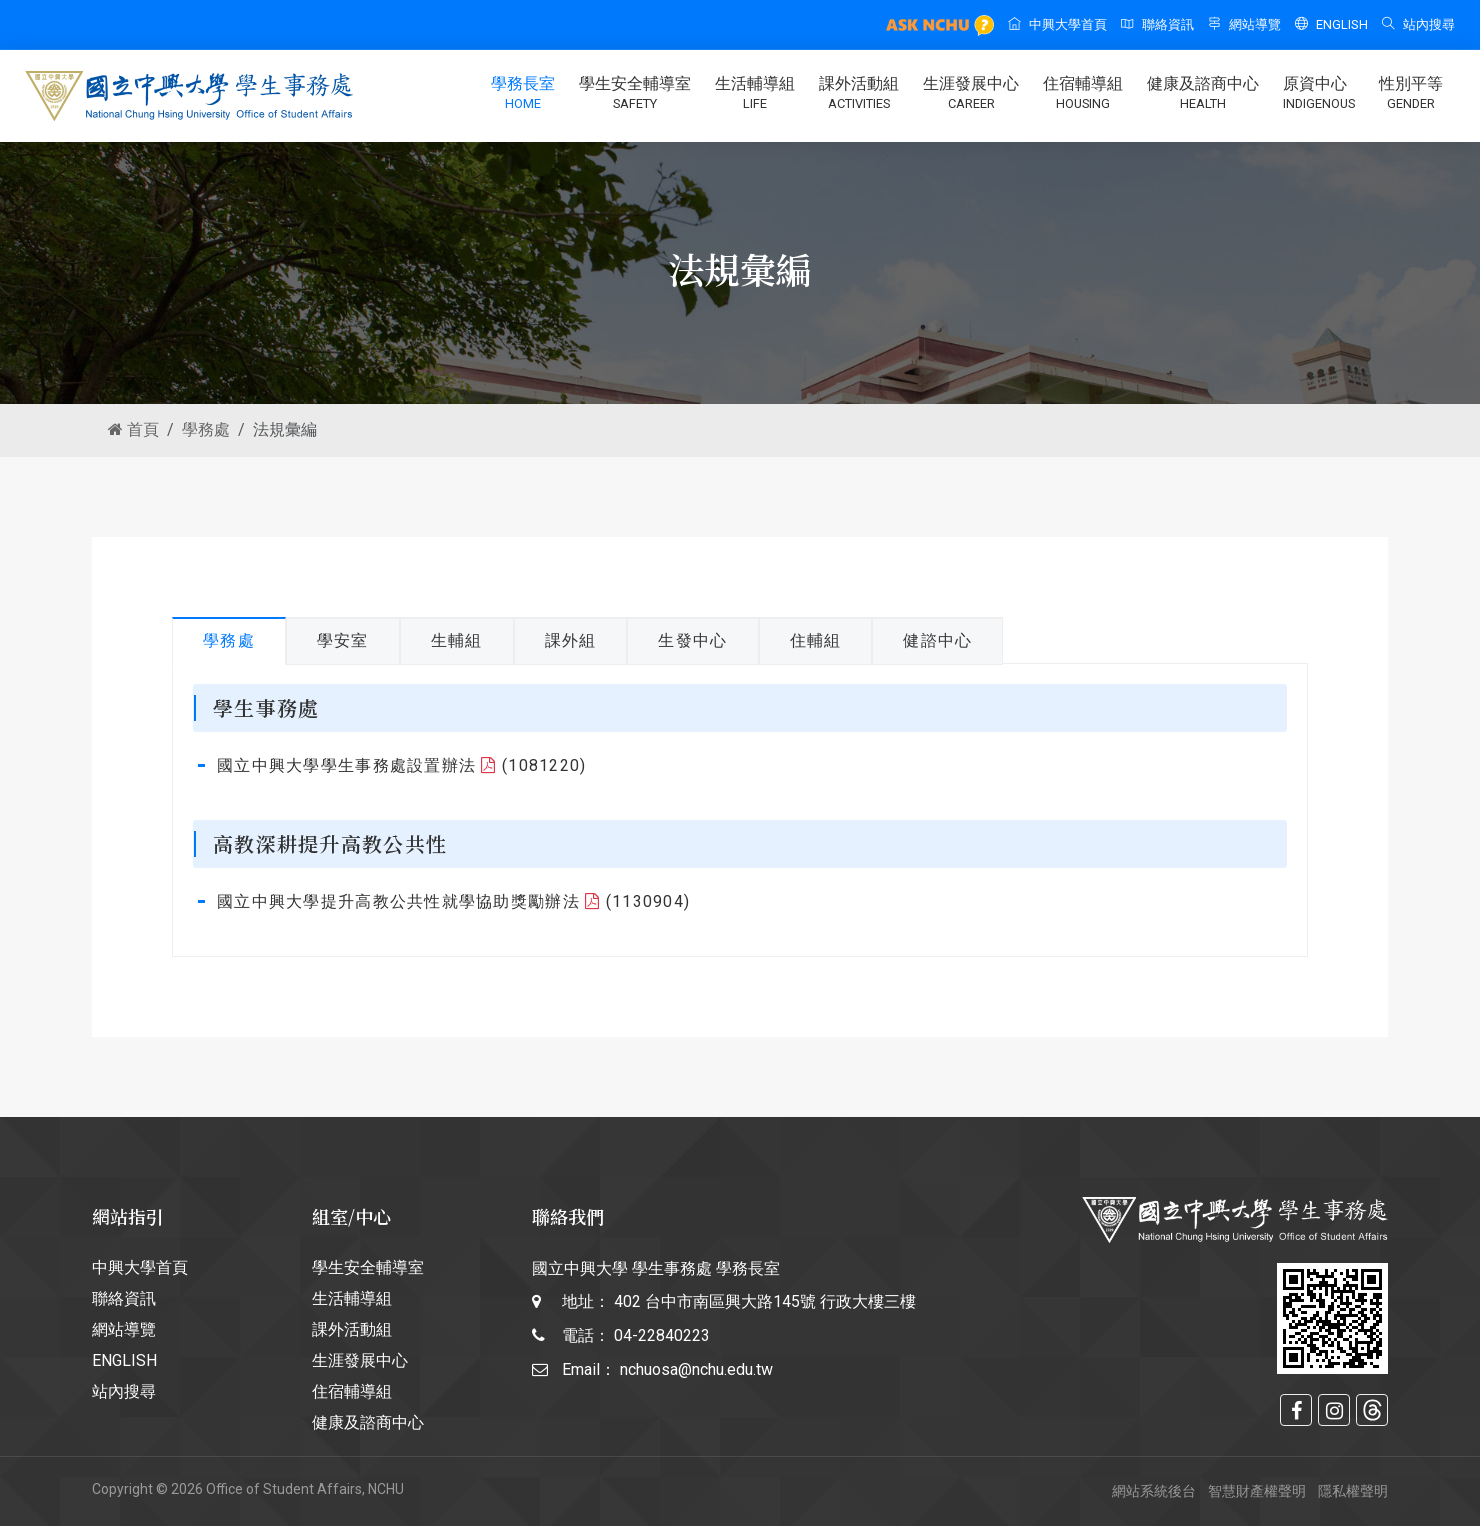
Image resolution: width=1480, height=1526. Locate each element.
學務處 (206, 429)
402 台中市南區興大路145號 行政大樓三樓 (765, 1301)
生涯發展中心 (971, 94)
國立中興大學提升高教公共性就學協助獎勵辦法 (408, 901)
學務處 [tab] (229, 640)
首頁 (133, 429)
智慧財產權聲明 (1257, 1491)
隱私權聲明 (1353, 1491)
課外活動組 (859, 94)
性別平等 (1411, 94)
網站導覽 (1244, 24)
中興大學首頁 (1057, 24)
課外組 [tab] (571, 640)
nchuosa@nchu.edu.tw (696, 1369)
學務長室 (523, 94)
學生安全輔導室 (635, 94)
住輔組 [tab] (816, 640)
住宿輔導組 (1083, 94)
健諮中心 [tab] (937, 640)
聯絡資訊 (1157, 24)
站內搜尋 (1418, 24)
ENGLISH (1331, 24)
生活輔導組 (755, 94)
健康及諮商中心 (1203, 94)
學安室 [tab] (343, 640)
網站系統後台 (1154, 1491)
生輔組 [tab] (457, 640)
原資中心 (1319, 94)
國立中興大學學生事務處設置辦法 (357, 765)
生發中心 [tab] (692, 640)
